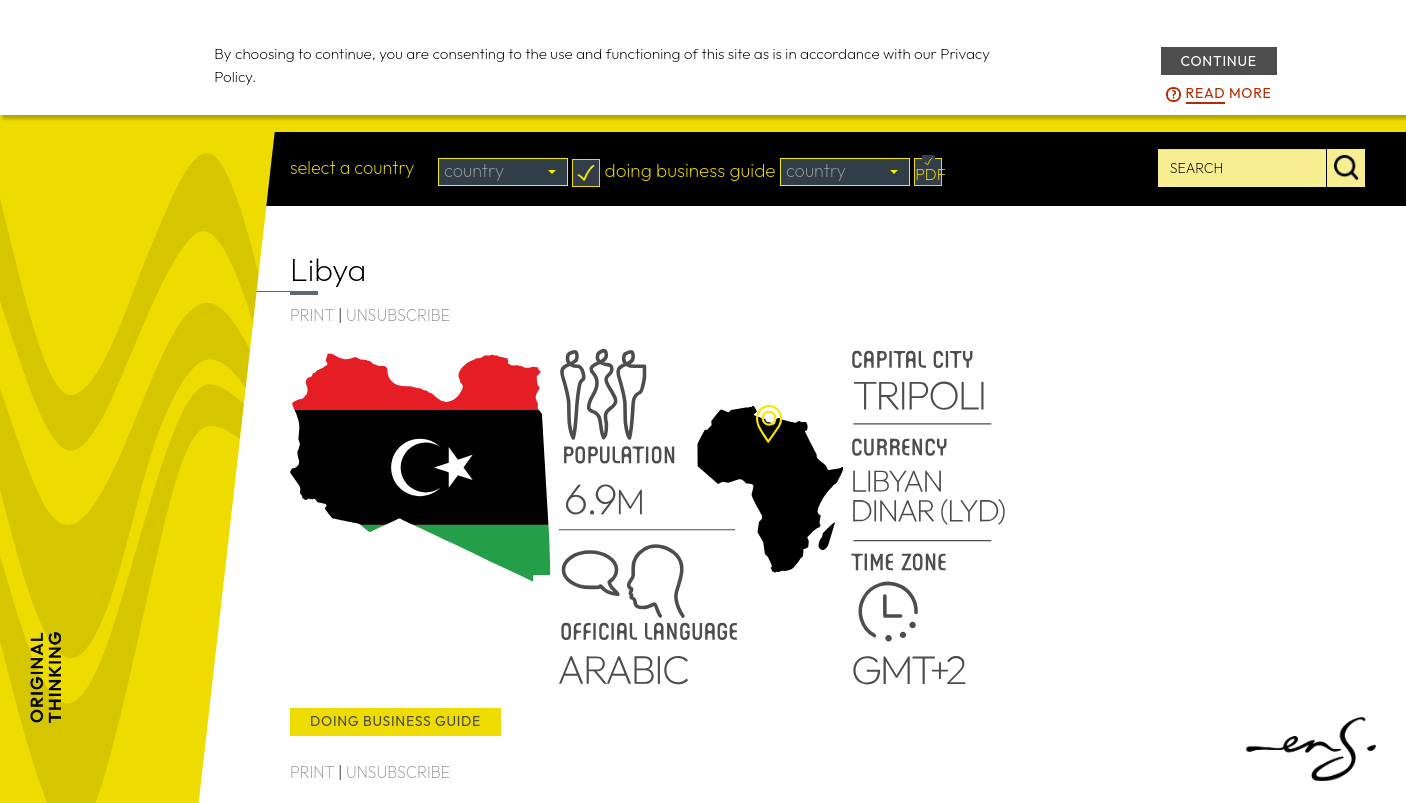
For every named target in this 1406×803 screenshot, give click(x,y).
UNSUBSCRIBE (398, 315)
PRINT (312, 315)
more (1229, 94)
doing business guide (395, 721)
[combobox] (503, 172)
